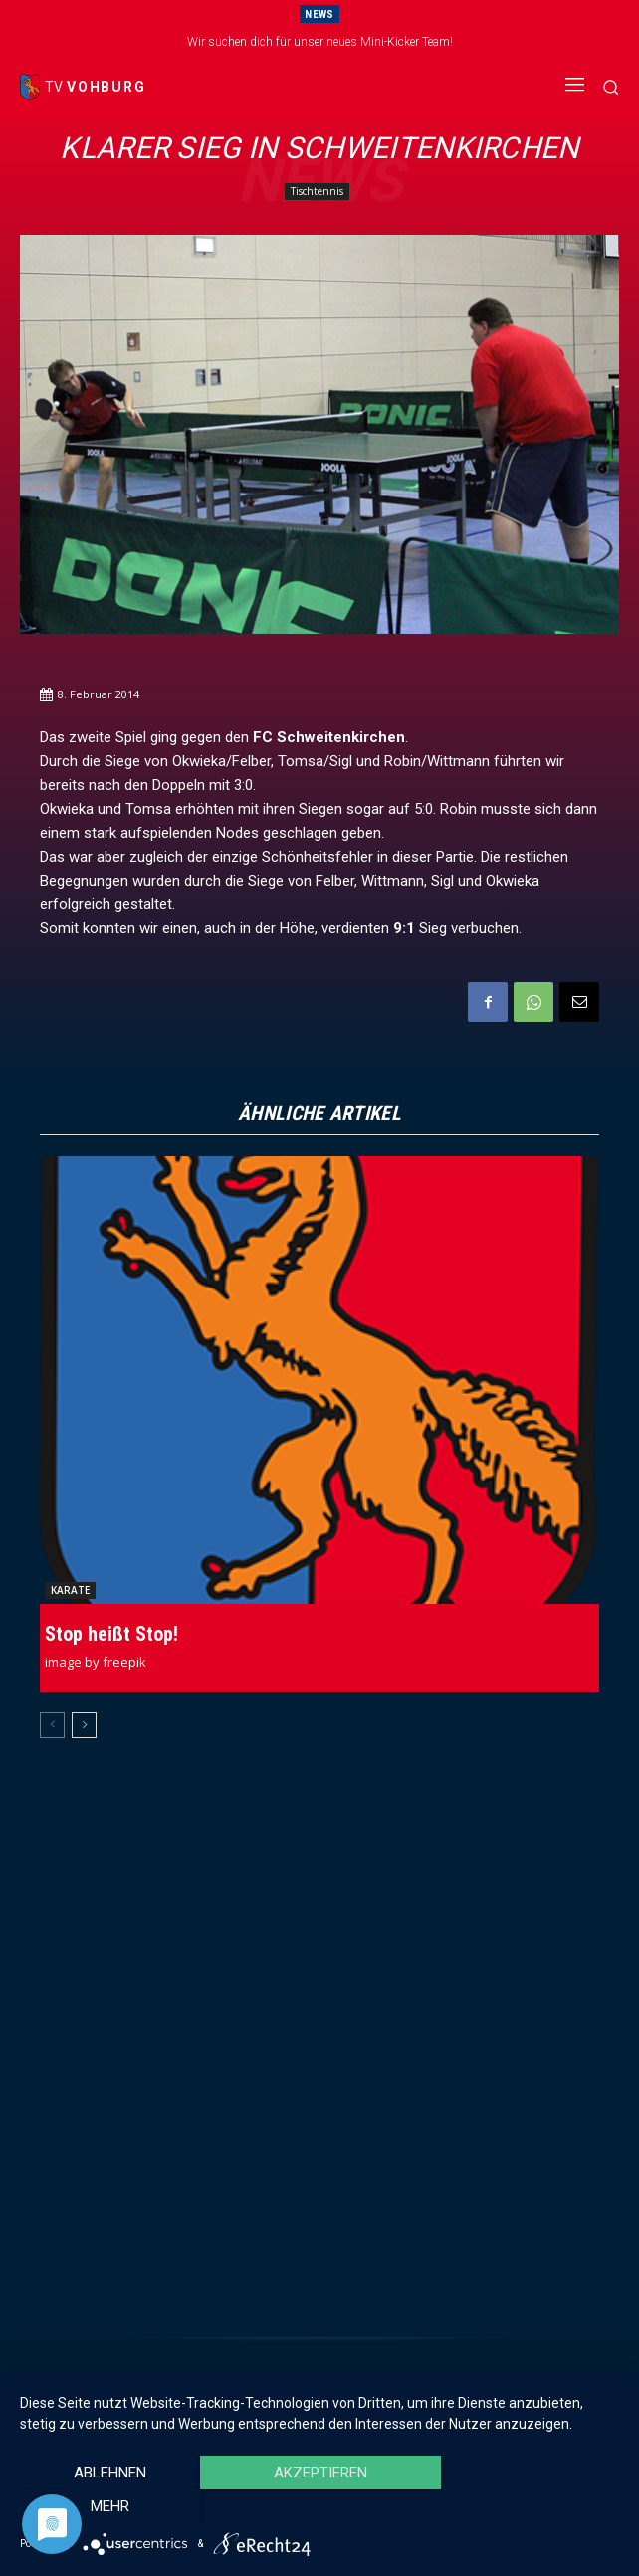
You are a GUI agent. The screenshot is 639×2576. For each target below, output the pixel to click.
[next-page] (84, 1725)
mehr (529, 2507)
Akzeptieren (319, 2507)
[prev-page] (52, 1725)
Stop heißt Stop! (111, 1634)
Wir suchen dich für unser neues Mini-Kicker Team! (320, 42)
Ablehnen (110, 2507)
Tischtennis (317, 191)
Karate (70, 1590)
